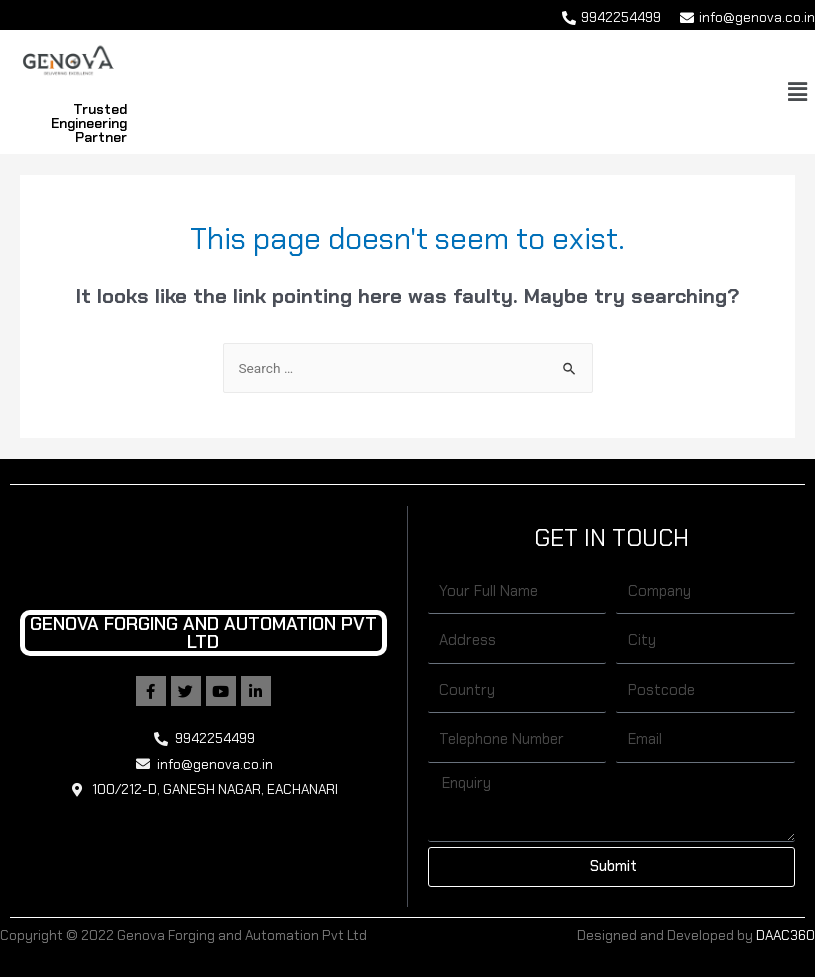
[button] (798, 92)
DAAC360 (785, 935)
